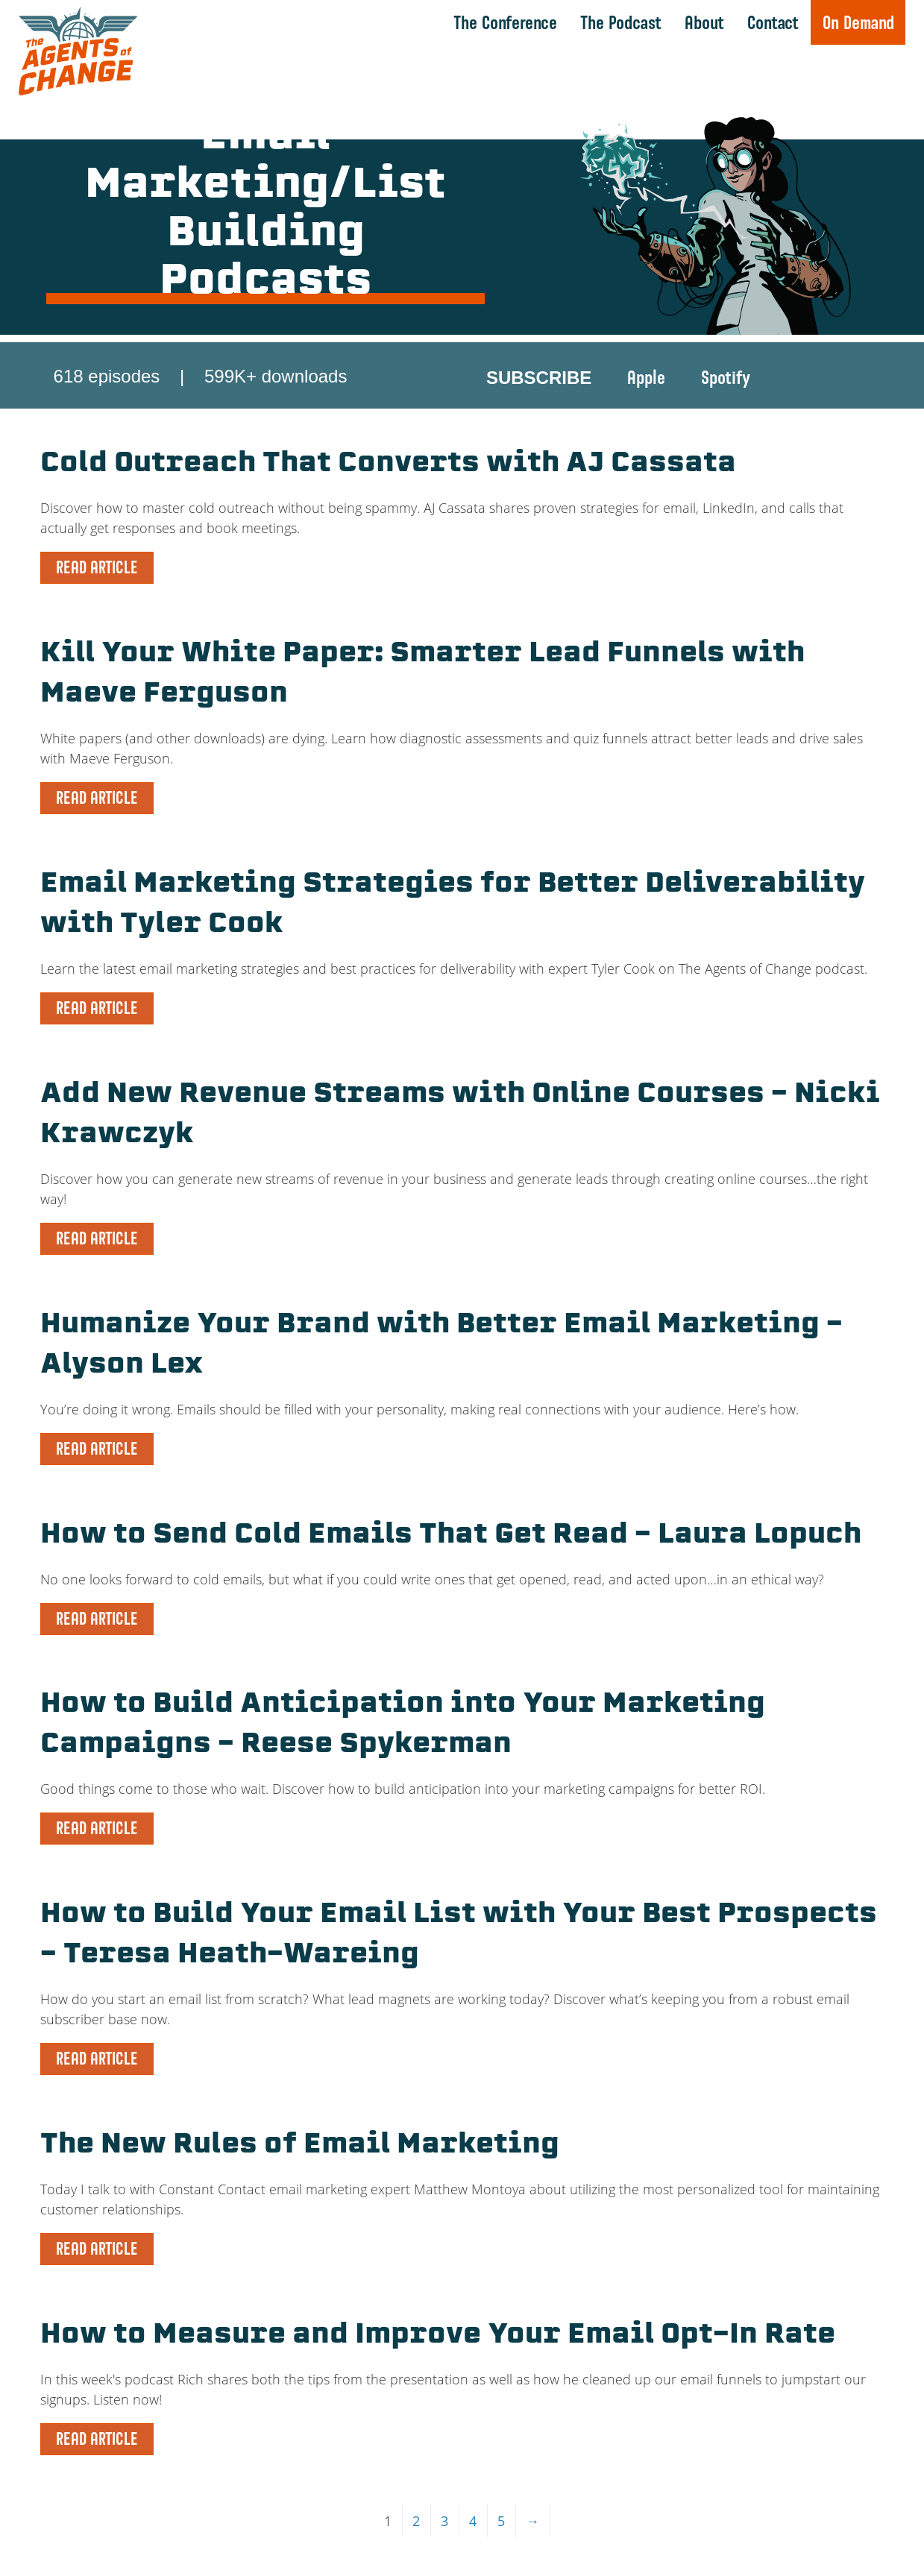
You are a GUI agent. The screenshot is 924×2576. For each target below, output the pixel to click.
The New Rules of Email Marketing (299, 2145)
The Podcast (620, 22)
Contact (773, 22)
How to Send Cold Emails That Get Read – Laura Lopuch (450, 1535)
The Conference (505, 22)
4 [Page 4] (473, 2521)
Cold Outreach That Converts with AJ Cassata (388, 464)
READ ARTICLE (97, 567)
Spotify (725, 377)
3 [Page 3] (444, 2521)
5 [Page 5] (501, 2521)
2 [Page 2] (416, 2521)
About (704, 22)
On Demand (858, 22)
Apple (646, 377)
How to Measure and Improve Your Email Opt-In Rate (437, 2336)
